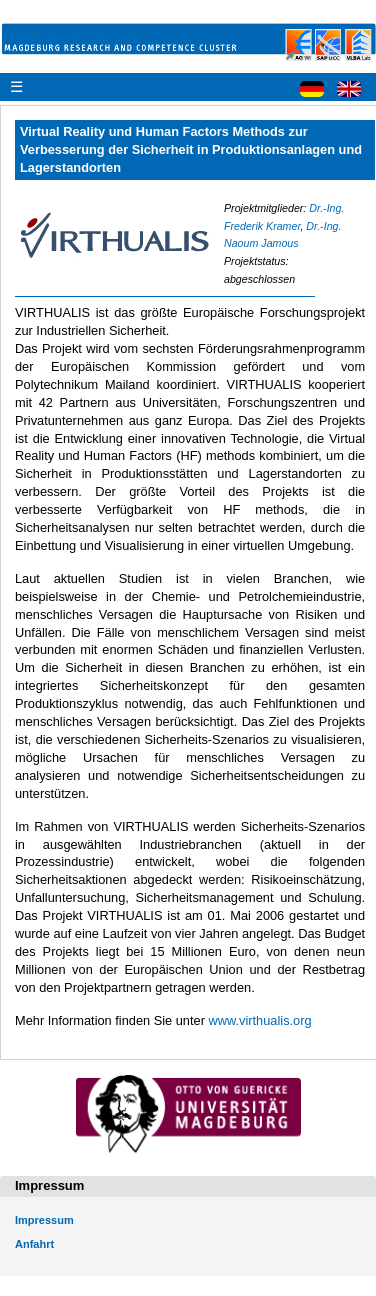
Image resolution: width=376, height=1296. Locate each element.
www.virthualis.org (259, 1020)
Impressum (44, 1220)
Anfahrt (34, 1244)
